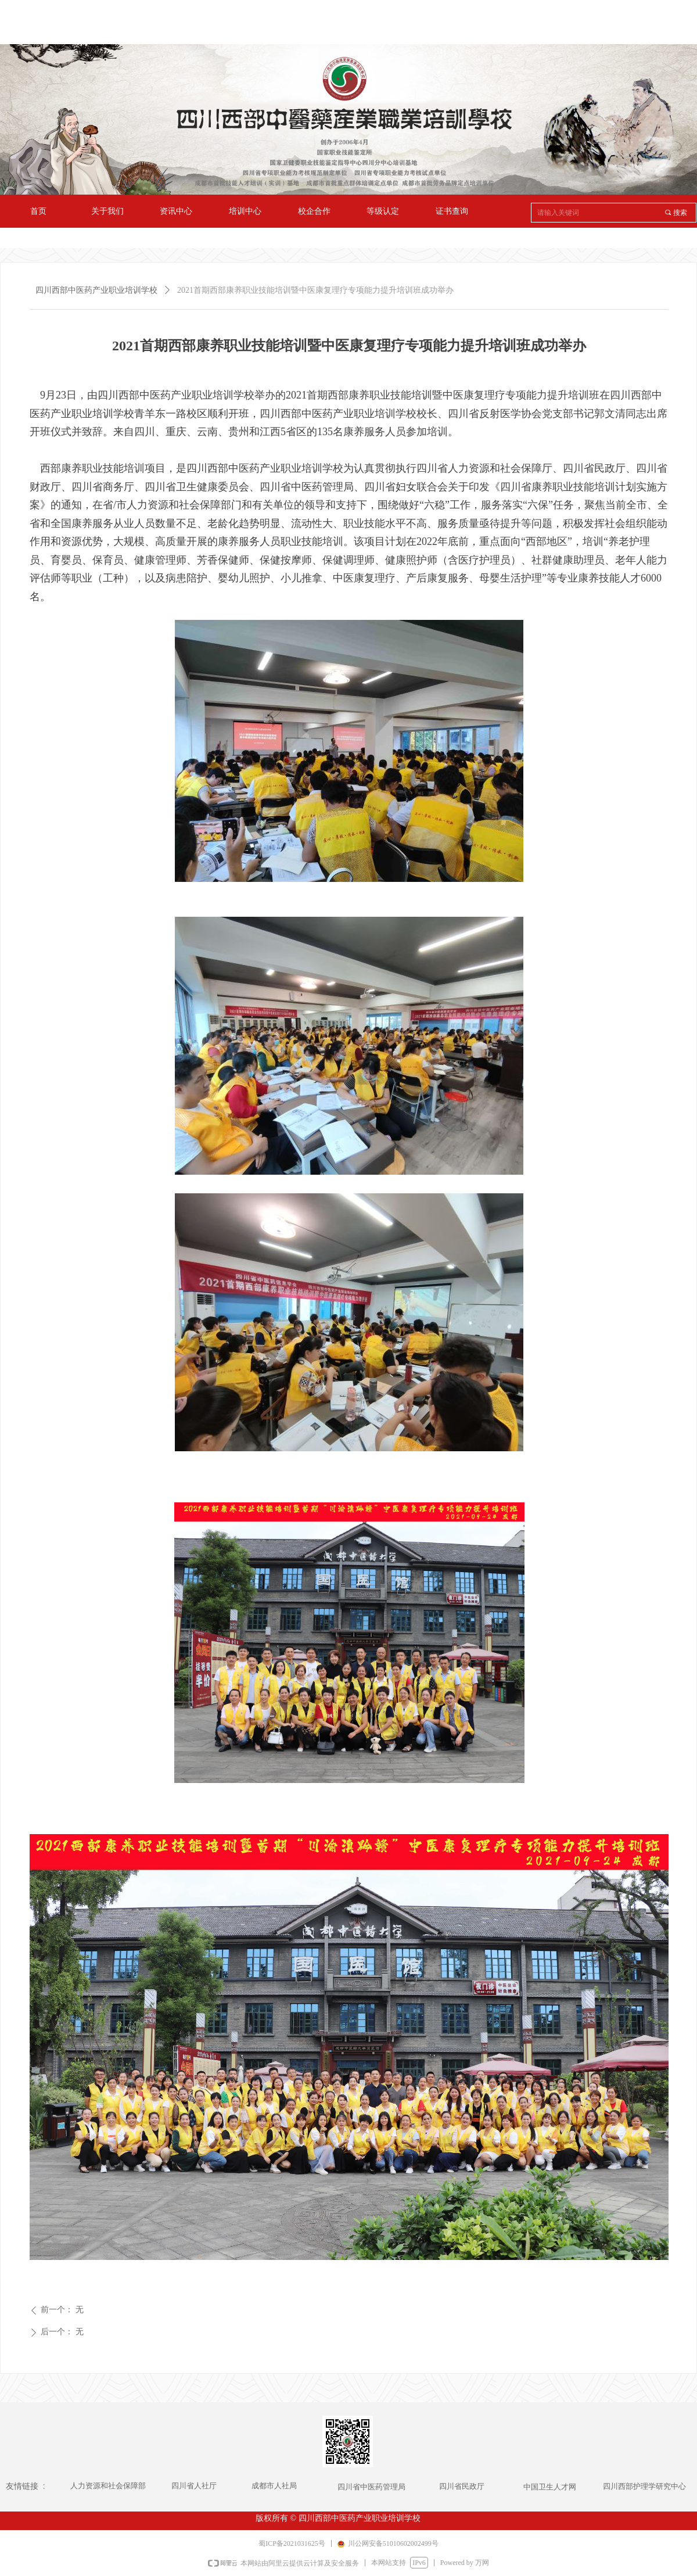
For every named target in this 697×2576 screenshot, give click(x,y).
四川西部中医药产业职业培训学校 (96, 290)
